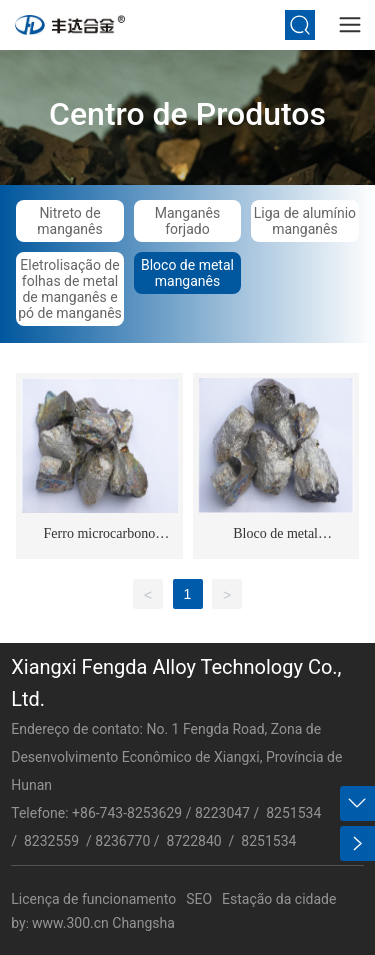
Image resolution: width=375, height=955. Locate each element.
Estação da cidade (279, 899)
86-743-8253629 (131, 813)
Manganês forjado (187, 221)
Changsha (143, 923)
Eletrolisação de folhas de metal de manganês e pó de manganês (70, 289)
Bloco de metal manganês (187, 273)
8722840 (196, 841)
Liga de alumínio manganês (305, 221)
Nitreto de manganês (69, 221)
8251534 (293, 813)
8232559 (51, 841)
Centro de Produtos (187, 113)
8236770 (122, 841)
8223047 (222, 813)
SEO (199, 899)
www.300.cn (70, 923)
